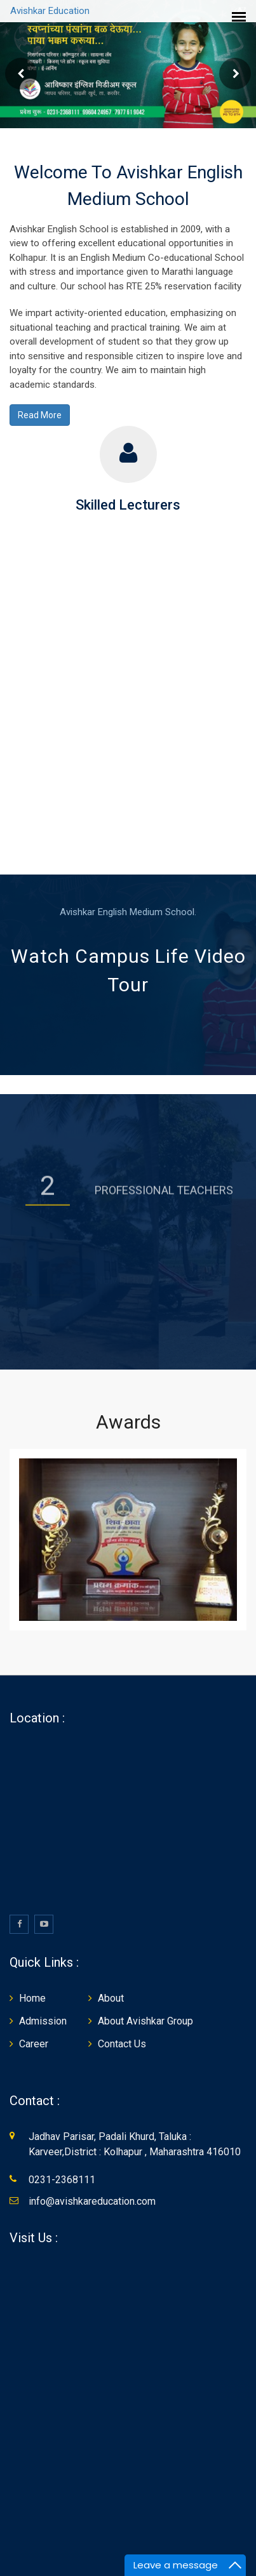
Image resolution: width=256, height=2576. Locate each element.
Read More (40, 416)
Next (235, 75)
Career (33, 2045)
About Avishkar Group (145, 2022)
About (111, 1999)
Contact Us (122, 2045)
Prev (21, 75)
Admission (43, 2022)
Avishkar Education (50, 11)
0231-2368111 (62, 2181)
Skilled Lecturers (128, 506)
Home (32, 1999)
